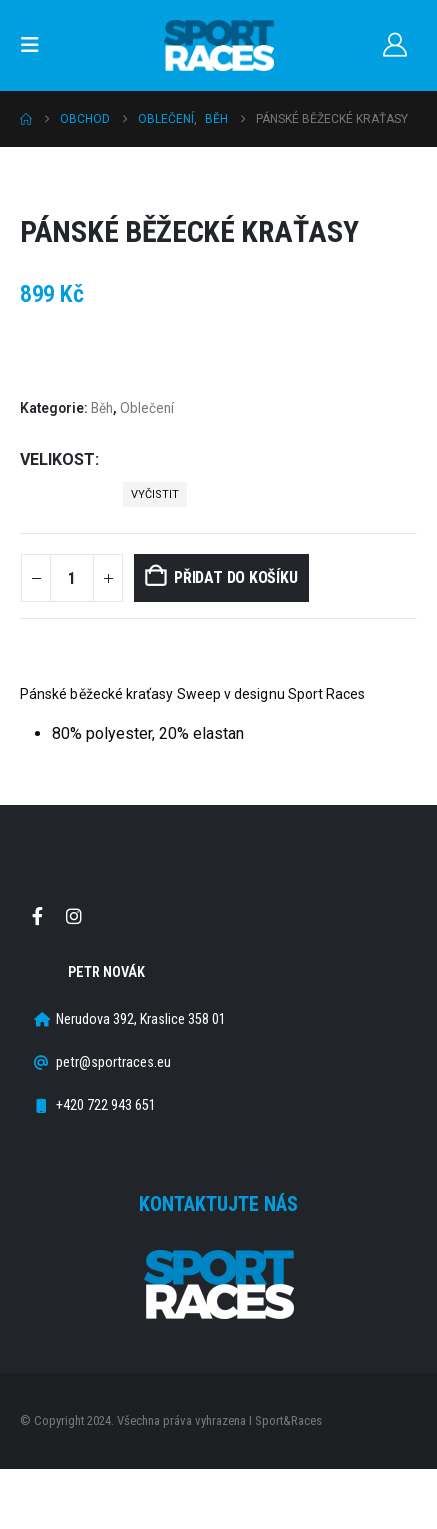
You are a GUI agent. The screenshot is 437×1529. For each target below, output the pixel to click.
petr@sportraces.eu (113, 1062)
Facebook (37, 916)
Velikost (57, 459)
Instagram (74, 916)
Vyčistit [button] (155, 494)
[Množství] (72, 578)
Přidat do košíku (235, 577)
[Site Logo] (219, 45)
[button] (36, 45)
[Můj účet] (394, 45)
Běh (102, 408)
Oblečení (147, 408)
